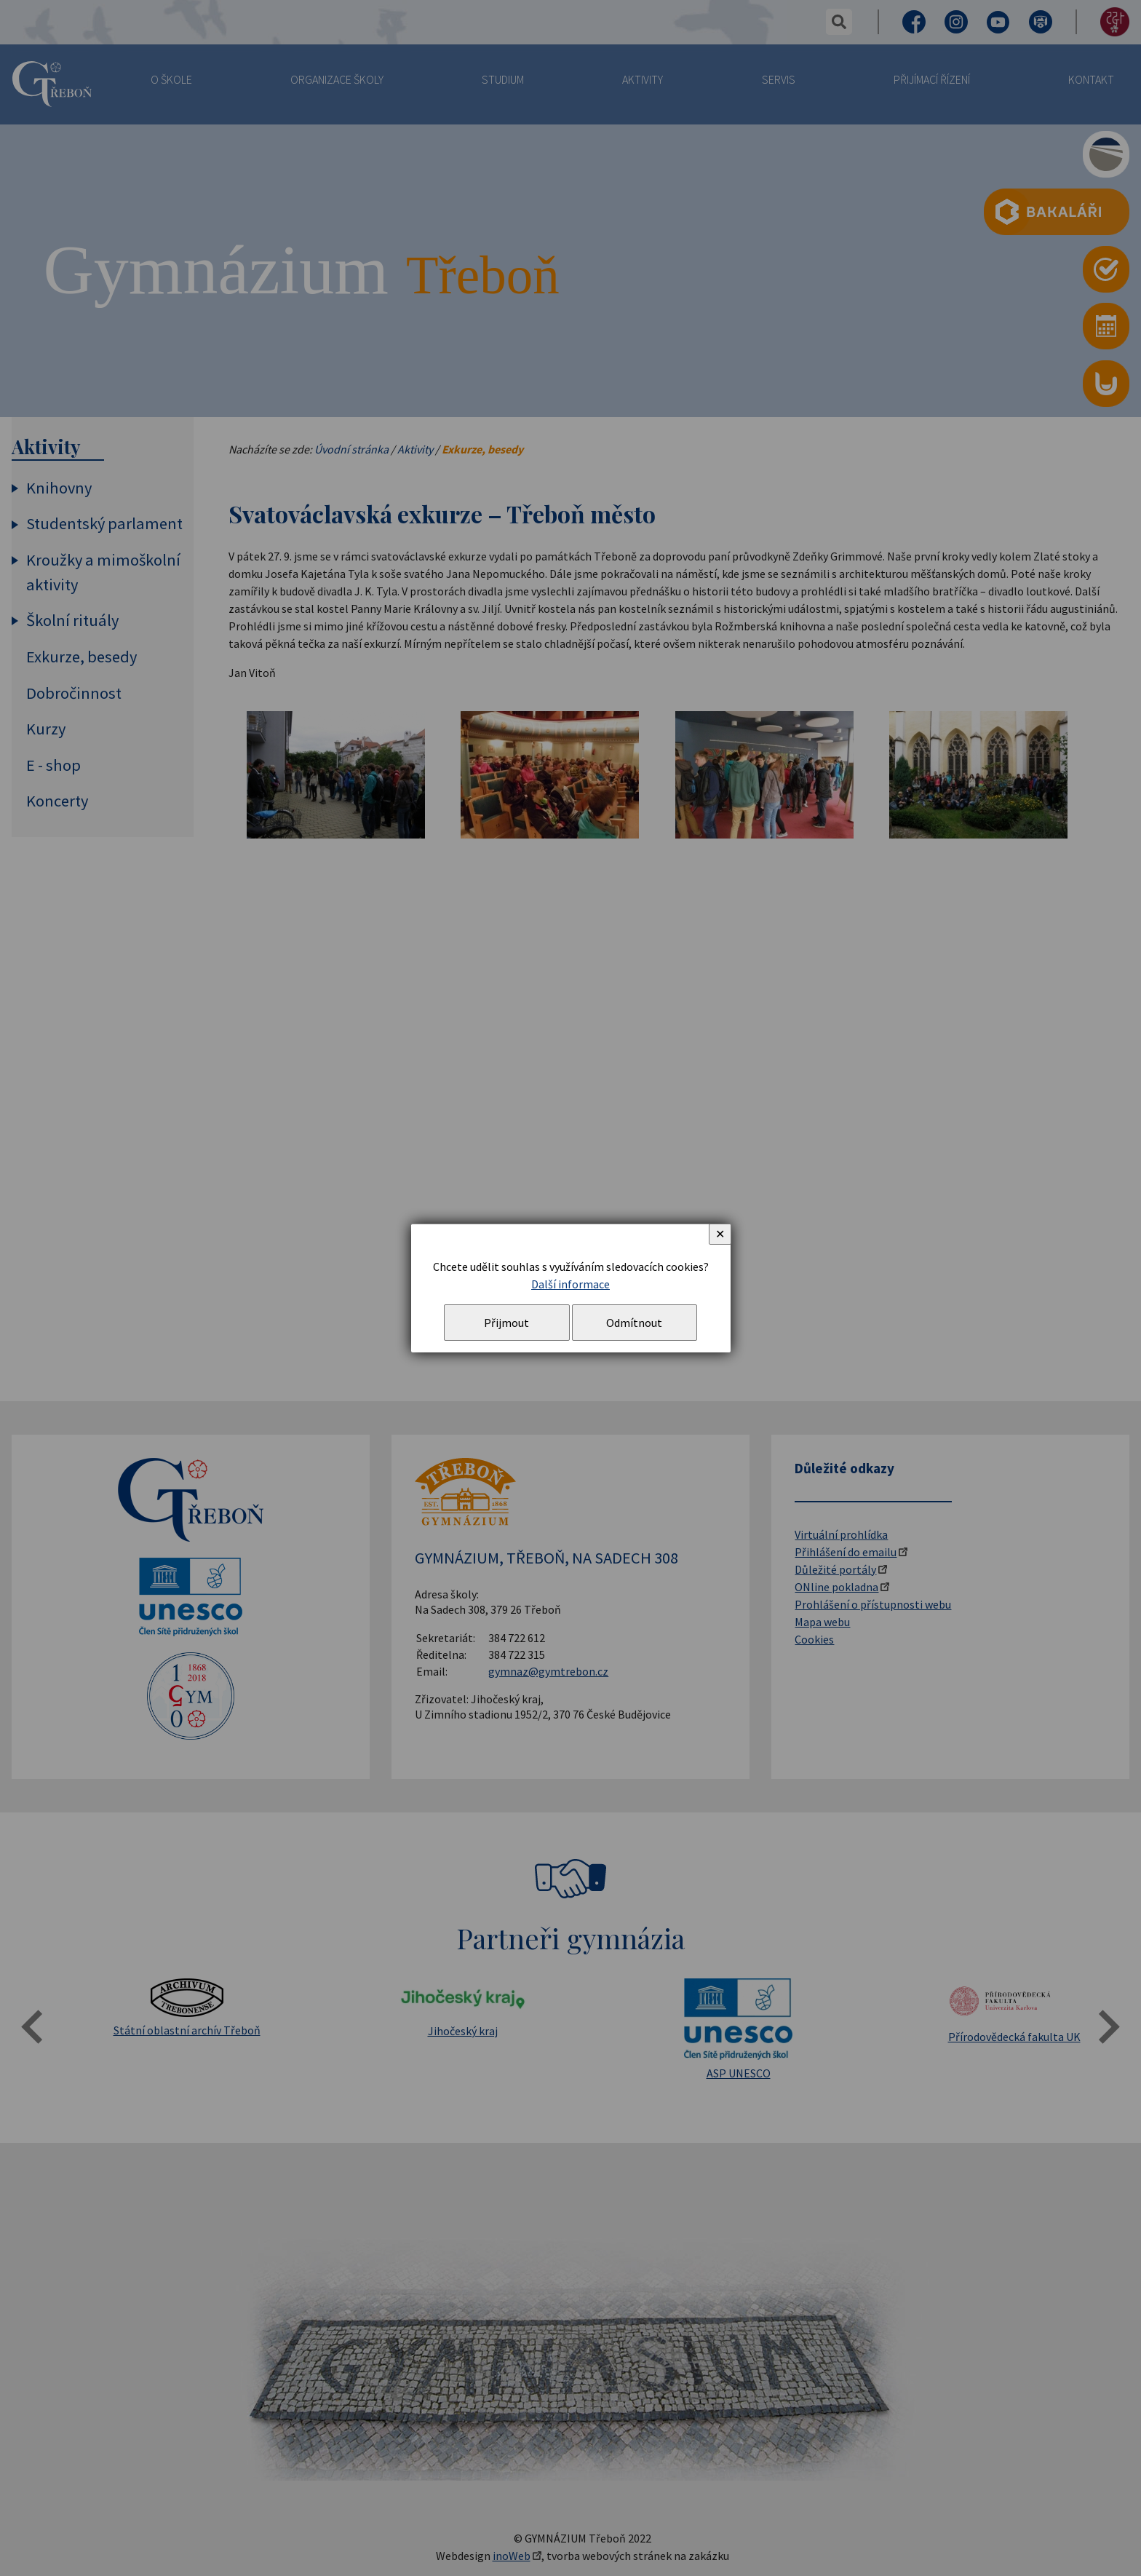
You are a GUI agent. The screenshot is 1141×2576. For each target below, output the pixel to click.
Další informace (570, 1284)
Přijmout (506, 1322)
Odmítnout (634, 1322)
